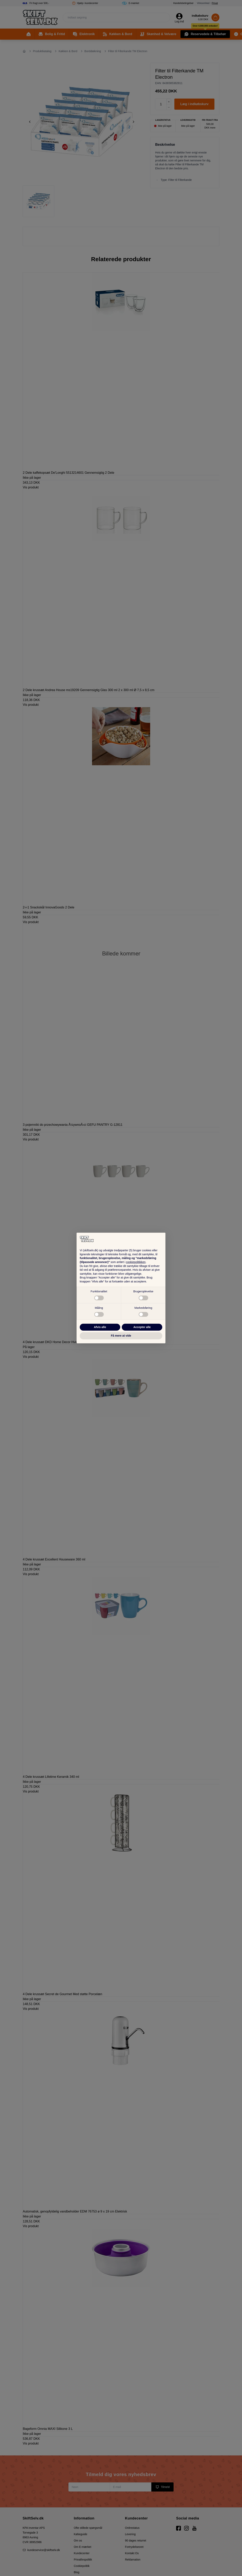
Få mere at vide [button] (121, 1335)
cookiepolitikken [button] (136, 1262)
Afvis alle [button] (100, 1327)
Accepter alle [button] (142, 1327)
